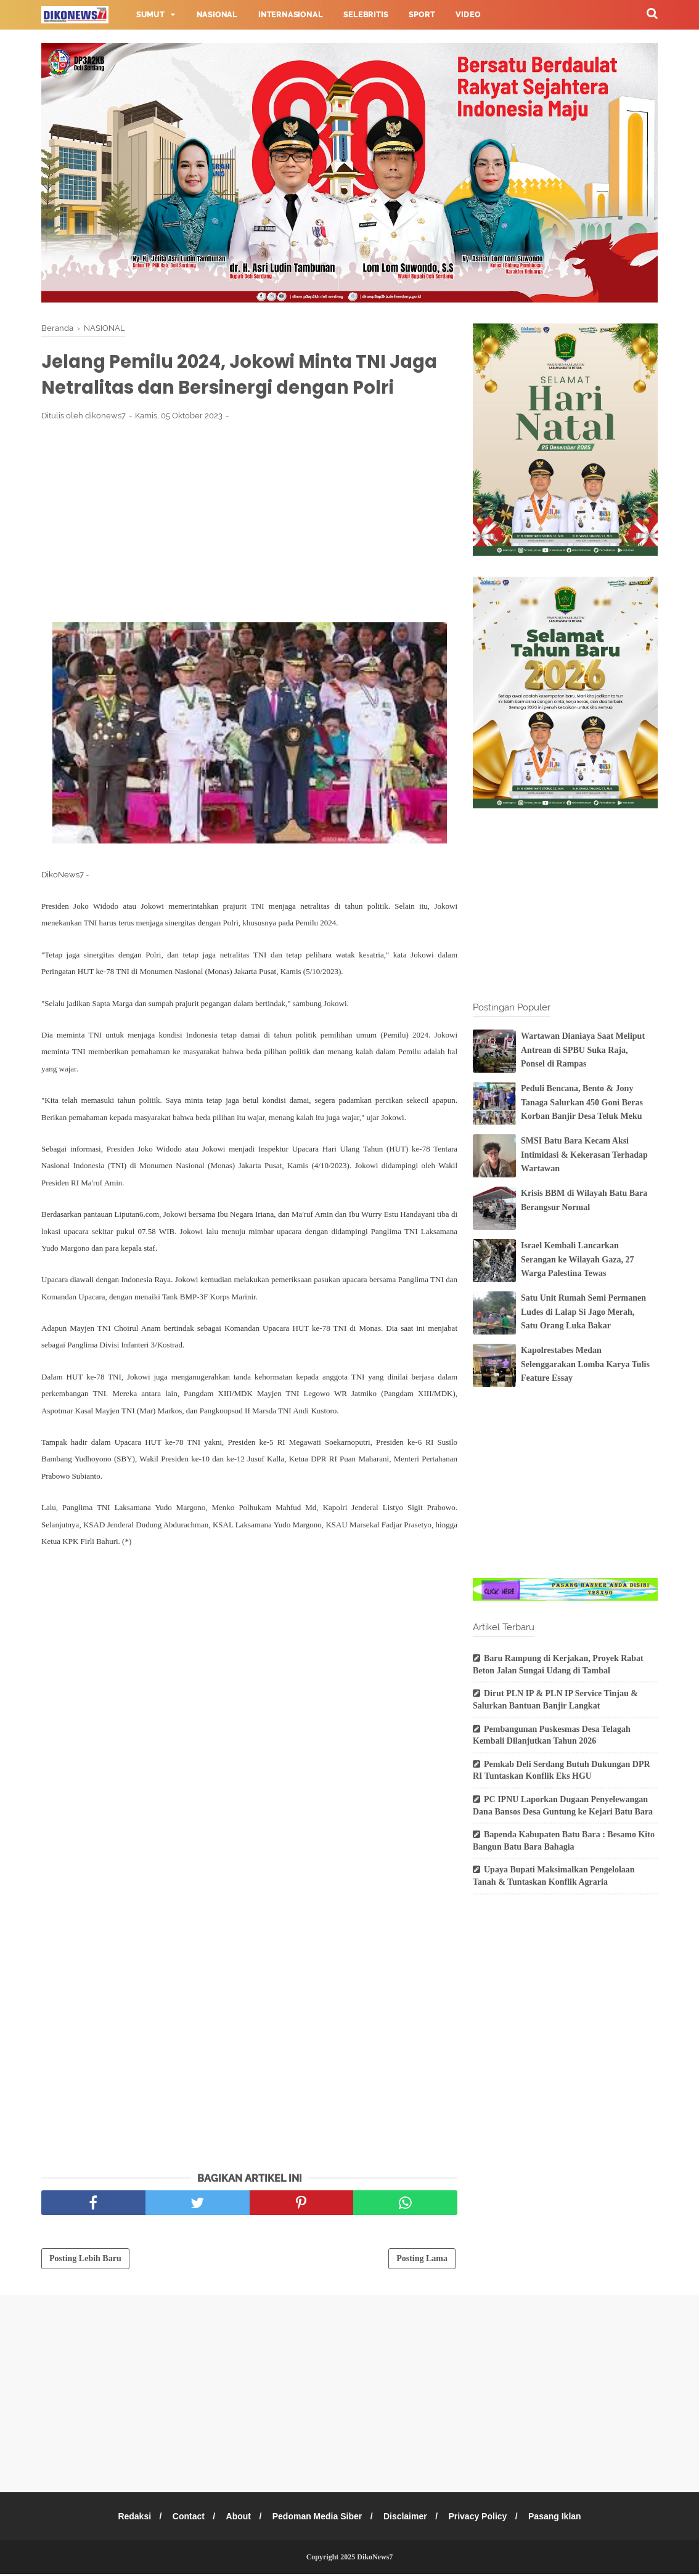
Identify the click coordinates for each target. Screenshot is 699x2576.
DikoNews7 (375, 2558)
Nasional (217, 14)
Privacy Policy (481, 2518)
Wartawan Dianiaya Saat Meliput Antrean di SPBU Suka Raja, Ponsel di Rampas (583, 1049)
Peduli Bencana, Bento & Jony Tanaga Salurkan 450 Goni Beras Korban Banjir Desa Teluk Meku (582, 1102)
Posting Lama (422, 2260)
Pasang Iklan (560, 2518)
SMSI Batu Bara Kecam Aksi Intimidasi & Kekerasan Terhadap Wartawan (584, 1154)
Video (468, 14)
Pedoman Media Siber (317, 2518)
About (236, 2518)
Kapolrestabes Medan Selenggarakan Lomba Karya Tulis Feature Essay (585, 1364)
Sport (422, 14)
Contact (185, 2518)
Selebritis (365, 14)
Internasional (290, 14)
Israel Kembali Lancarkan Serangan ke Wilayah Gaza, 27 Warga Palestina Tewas (577, 1259)
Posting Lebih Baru (85, 2260)
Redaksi (128, 2518)
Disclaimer (407, 2518)
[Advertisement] (249, 523)
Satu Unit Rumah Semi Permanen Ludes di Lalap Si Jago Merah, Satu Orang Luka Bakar (583, 1311)
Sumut (150, 14)
